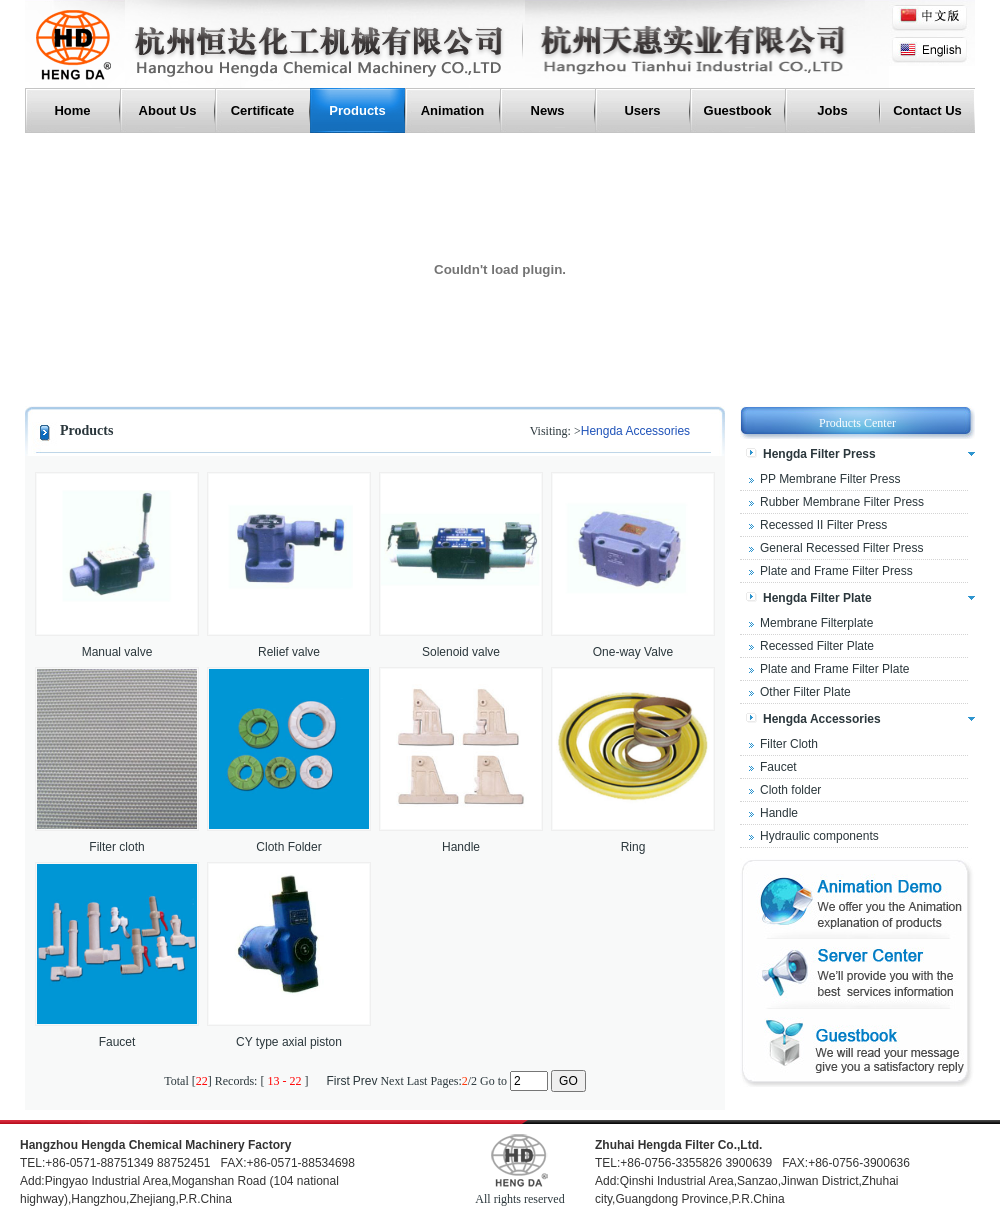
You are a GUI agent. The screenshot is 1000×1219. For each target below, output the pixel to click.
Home (72, 110)
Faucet (117, 1042)
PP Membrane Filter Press (830, 479)
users (642, 110)
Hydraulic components (819, 836)
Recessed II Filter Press (823, 525)
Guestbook (738, 110)
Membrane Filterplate (816, 623)
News (548, 110)
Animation (453, 110)
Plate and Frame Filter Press (836, 571)
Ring (633, 847)
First (337, 1081)
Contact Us (927, 110)
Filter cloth (116, 847)
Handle (461, 847)
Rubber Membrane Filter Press (842, 502)
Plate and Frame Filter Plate (834, 669)
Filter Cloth (789, 744)
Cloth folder (790, 790)
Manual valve (117, 652)
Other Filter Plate (805, 692)
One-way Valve (633, 652)
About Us (168, 110)
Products (357, 110)
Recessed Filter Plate (817, 646)
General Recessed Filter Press (841, 548)
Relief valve (289, 652)
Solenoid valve (461, 652)
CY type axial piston (289, 1042)
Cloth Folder (288, 847)
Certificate (263, 110)
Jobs (832, 110)
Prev (365, 1081)
